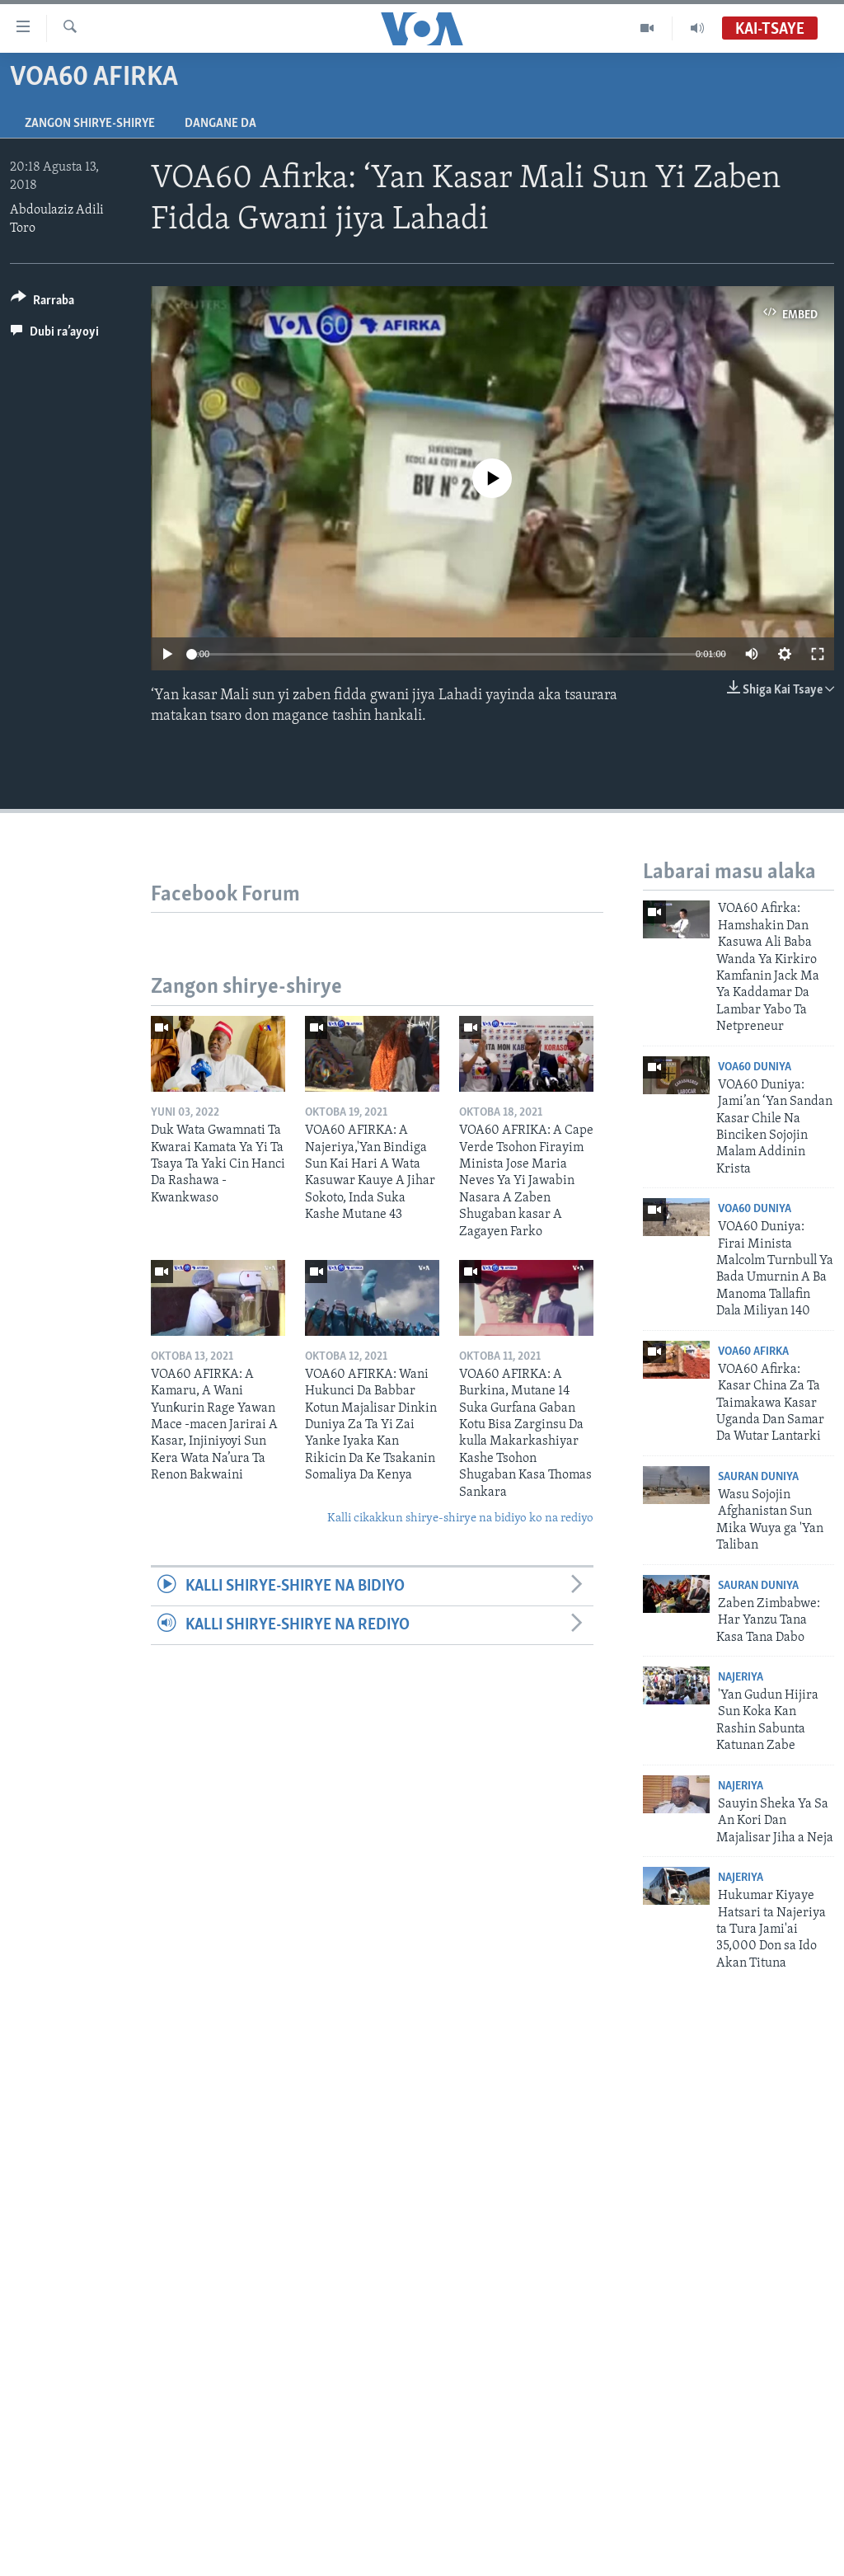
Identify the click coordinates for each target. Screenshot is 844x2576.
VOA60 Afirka (753, 1352)
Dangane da (220, 123)
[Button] (42, 303)
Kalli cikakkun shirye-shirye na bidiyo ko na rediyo (460, 1518)
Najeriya (740, 1677)
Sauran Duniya (758, 1477)
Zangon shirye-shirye (90, 123)
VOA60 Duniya (754, 1067)
